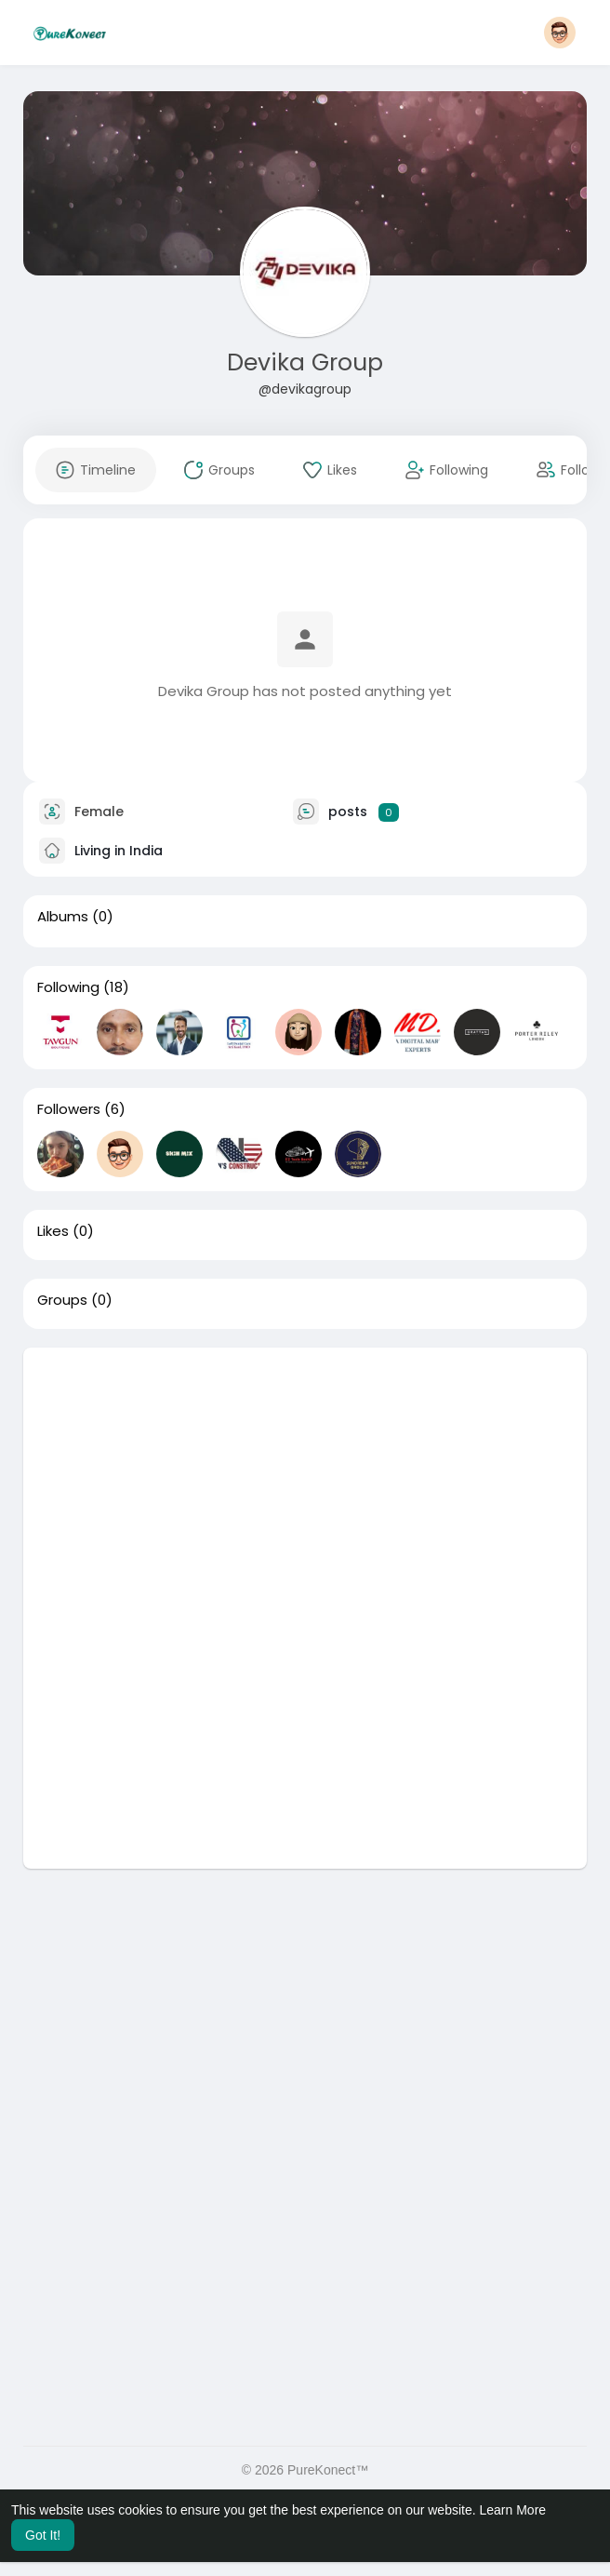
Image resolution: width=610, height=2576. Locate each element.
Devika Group (305, 362)
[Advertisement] (305, 1478)
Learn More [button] (513, 2509)
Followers (68, 1109)
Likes (53, 1231)
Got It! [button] (42, 2535)
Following (68, 987)
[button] (560, 32)
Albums (62, 916)
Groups (62, 1300)
